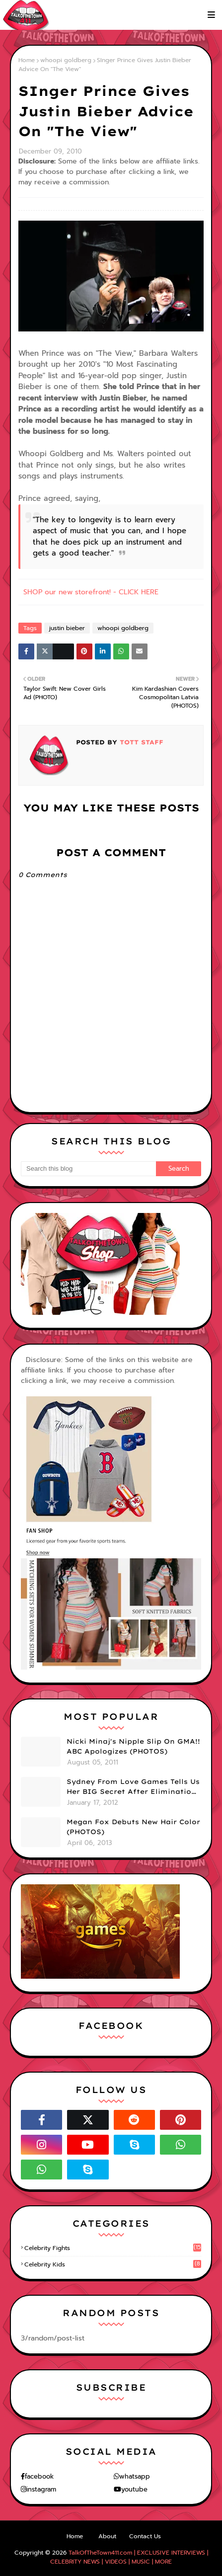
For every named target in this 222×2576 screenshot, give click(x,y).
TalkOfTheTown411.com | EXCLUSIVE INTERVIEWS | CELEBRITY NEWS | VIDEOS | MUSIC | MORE (129, 2557)
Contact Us (145, 2536)
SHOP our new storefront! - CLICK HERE (90, 592)
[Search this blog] (88, 1168)
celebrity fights (112, 2248)
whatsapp (134, 2476)
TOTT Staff (140, 742)
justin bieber (67, 628)
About (107, 2536)
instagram (41, 2489)
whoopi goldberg (65, 60)
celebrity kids (112, 2264)
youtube (134, 2489)
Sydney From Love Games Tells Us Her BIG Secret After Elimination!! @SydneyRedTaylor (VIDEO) (134, 1786)
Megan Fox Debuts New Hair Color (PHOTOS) (133, 1827)
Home (26, 60)
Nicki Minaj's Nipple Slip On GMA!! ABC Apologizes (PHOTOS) (133, 1746)
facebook (39, 2476)
